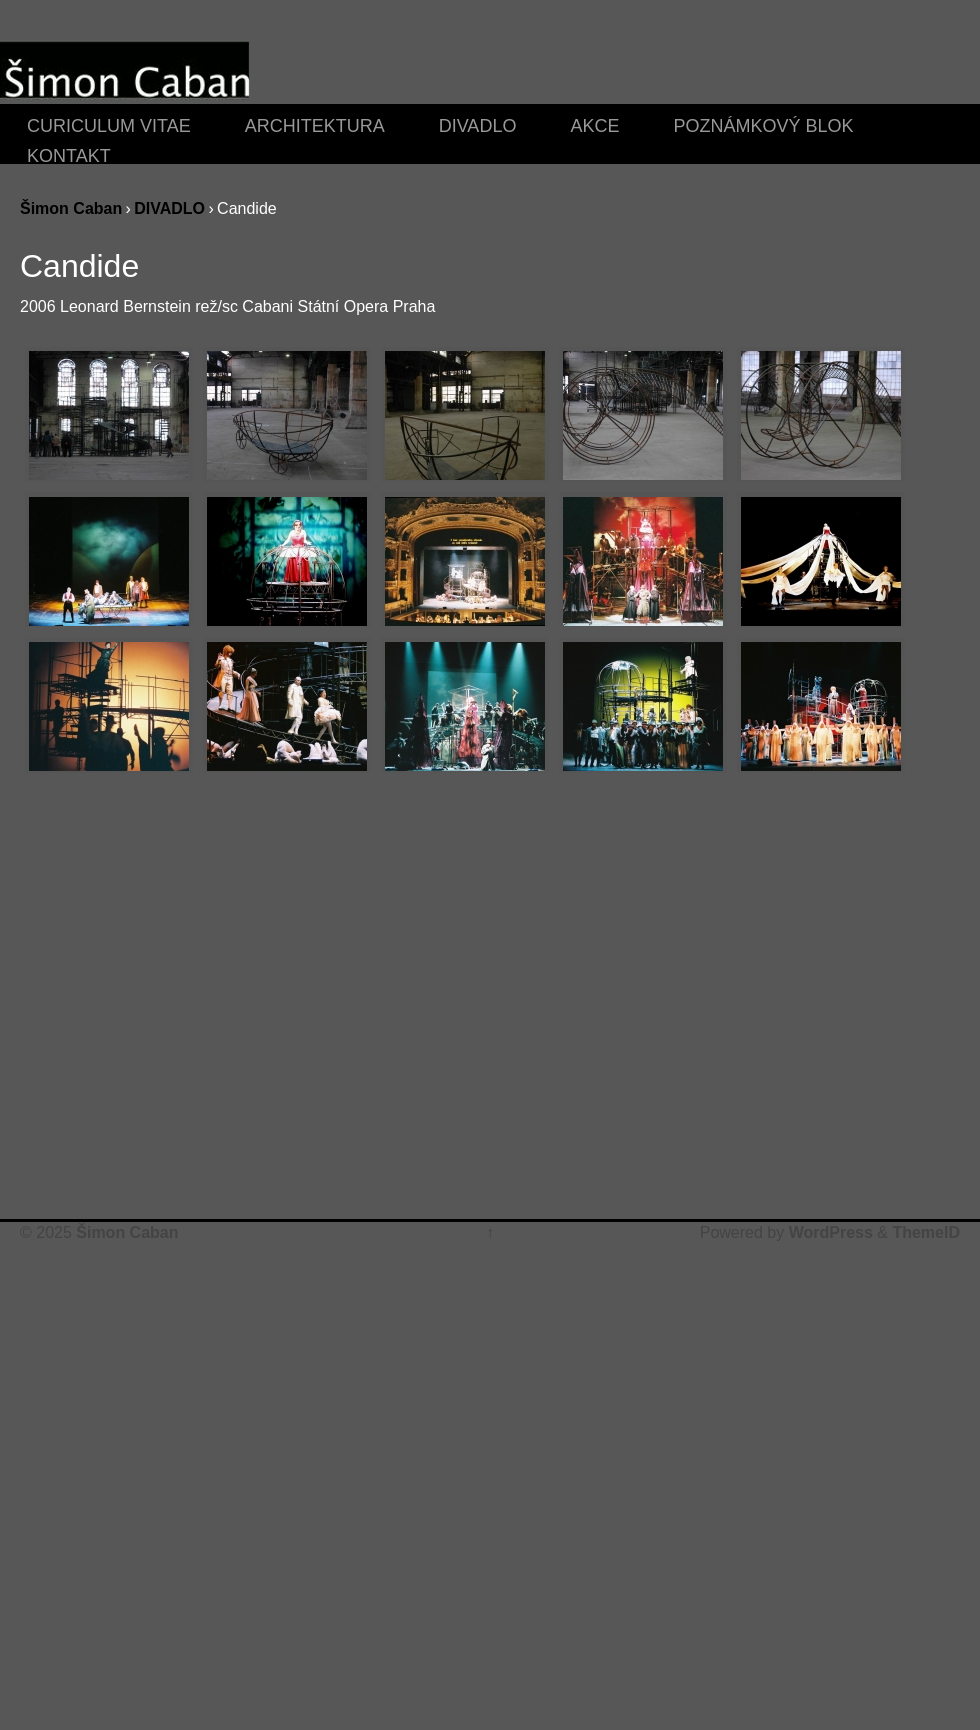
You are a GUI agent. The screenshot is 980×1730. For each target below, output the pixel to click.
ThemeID (926, 1232)
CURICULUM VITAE (109, 125)
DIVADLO (478, 125)
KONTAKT (69, 155)
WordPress (831, 1232)
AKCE (594, 125)
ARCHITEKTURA (315, 125)
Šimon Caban (71, 208)
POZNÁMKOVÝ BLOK (763, 125)
